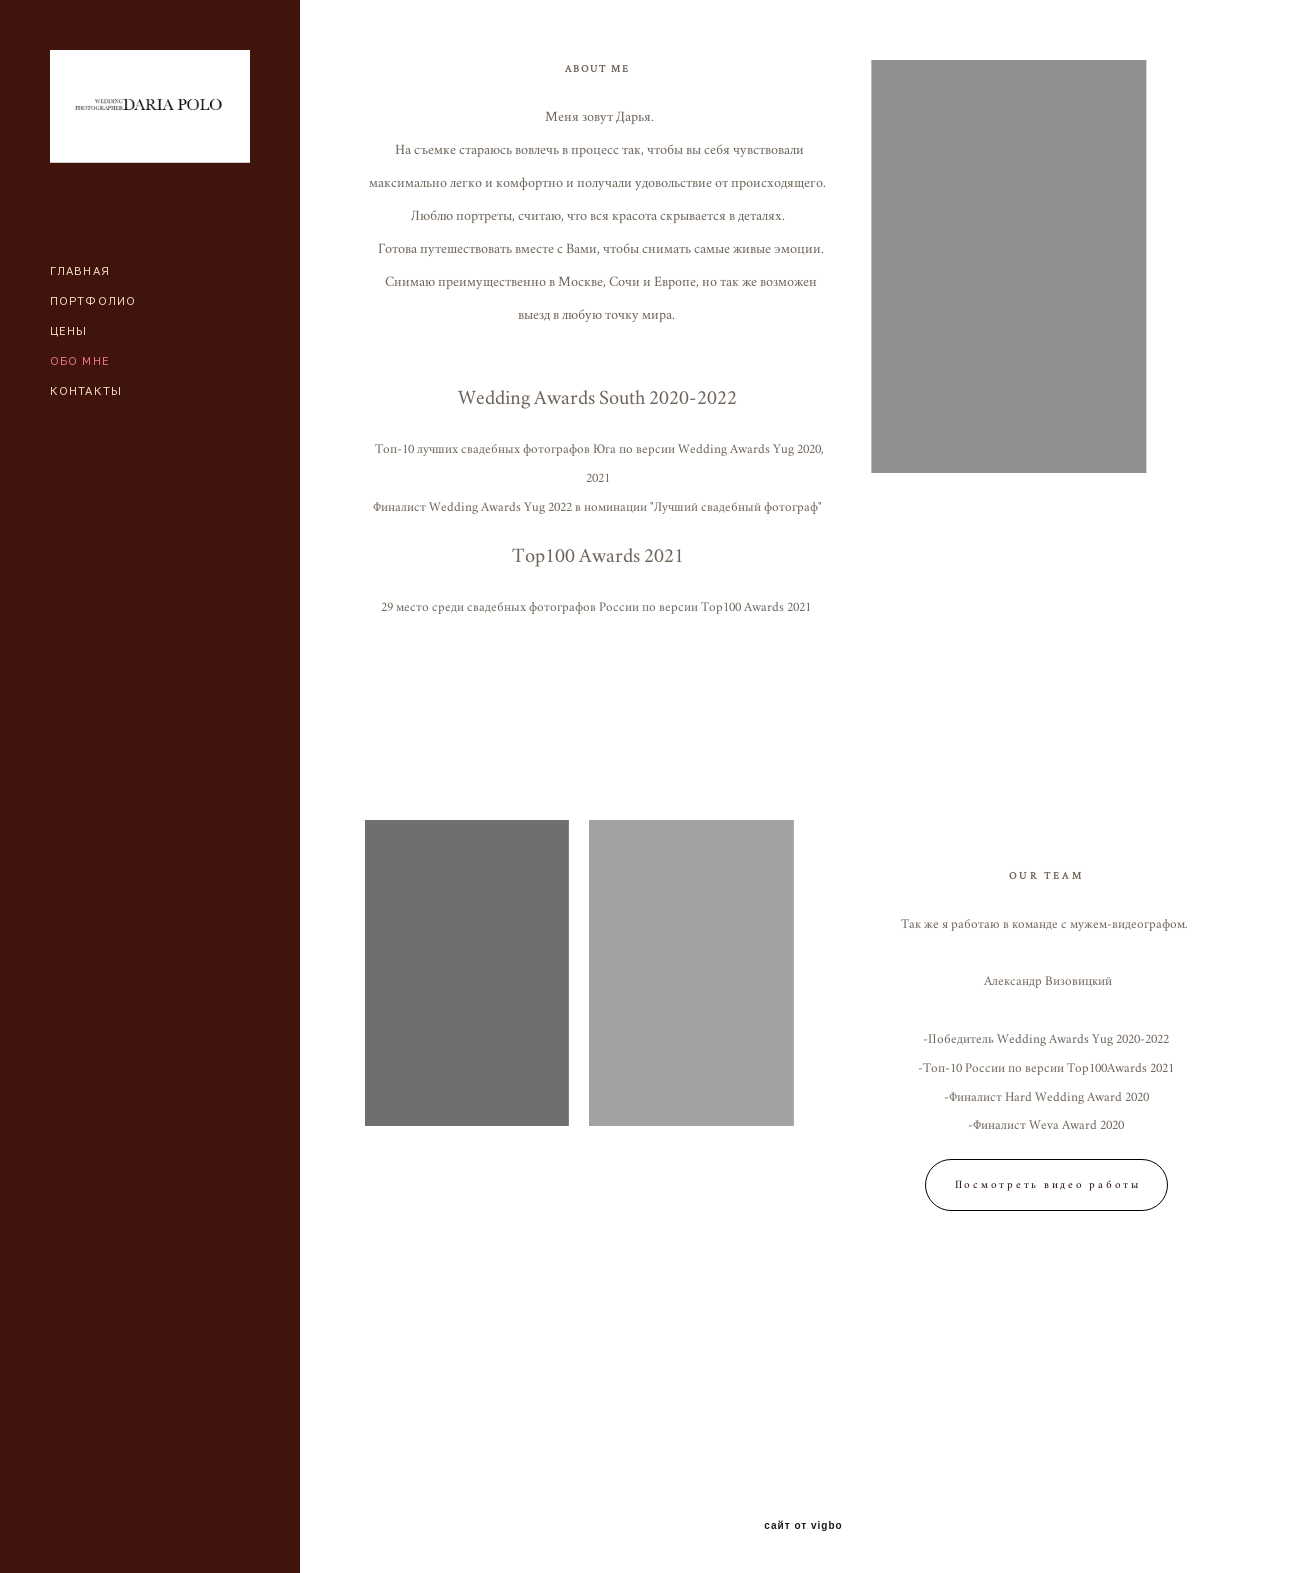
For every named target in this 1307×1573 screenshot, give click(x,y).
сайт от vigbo (803, 1526)
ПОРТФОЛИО (93, 300)
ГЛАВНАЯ (80, 270)
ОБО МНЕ (80, 360)
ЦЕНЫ (68, 330)
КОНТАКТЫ (86, 390)
